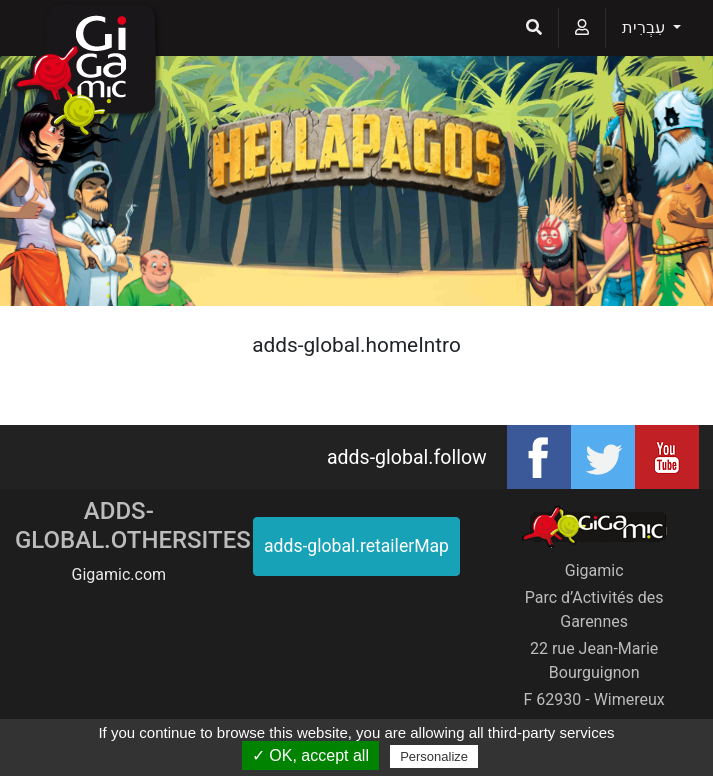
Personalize (434, 756)
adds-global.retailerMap (356, 546)
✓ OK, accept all (310, 755)
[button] (534, 28)
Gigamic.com (119, 574)
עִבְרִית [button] (645, 27)
